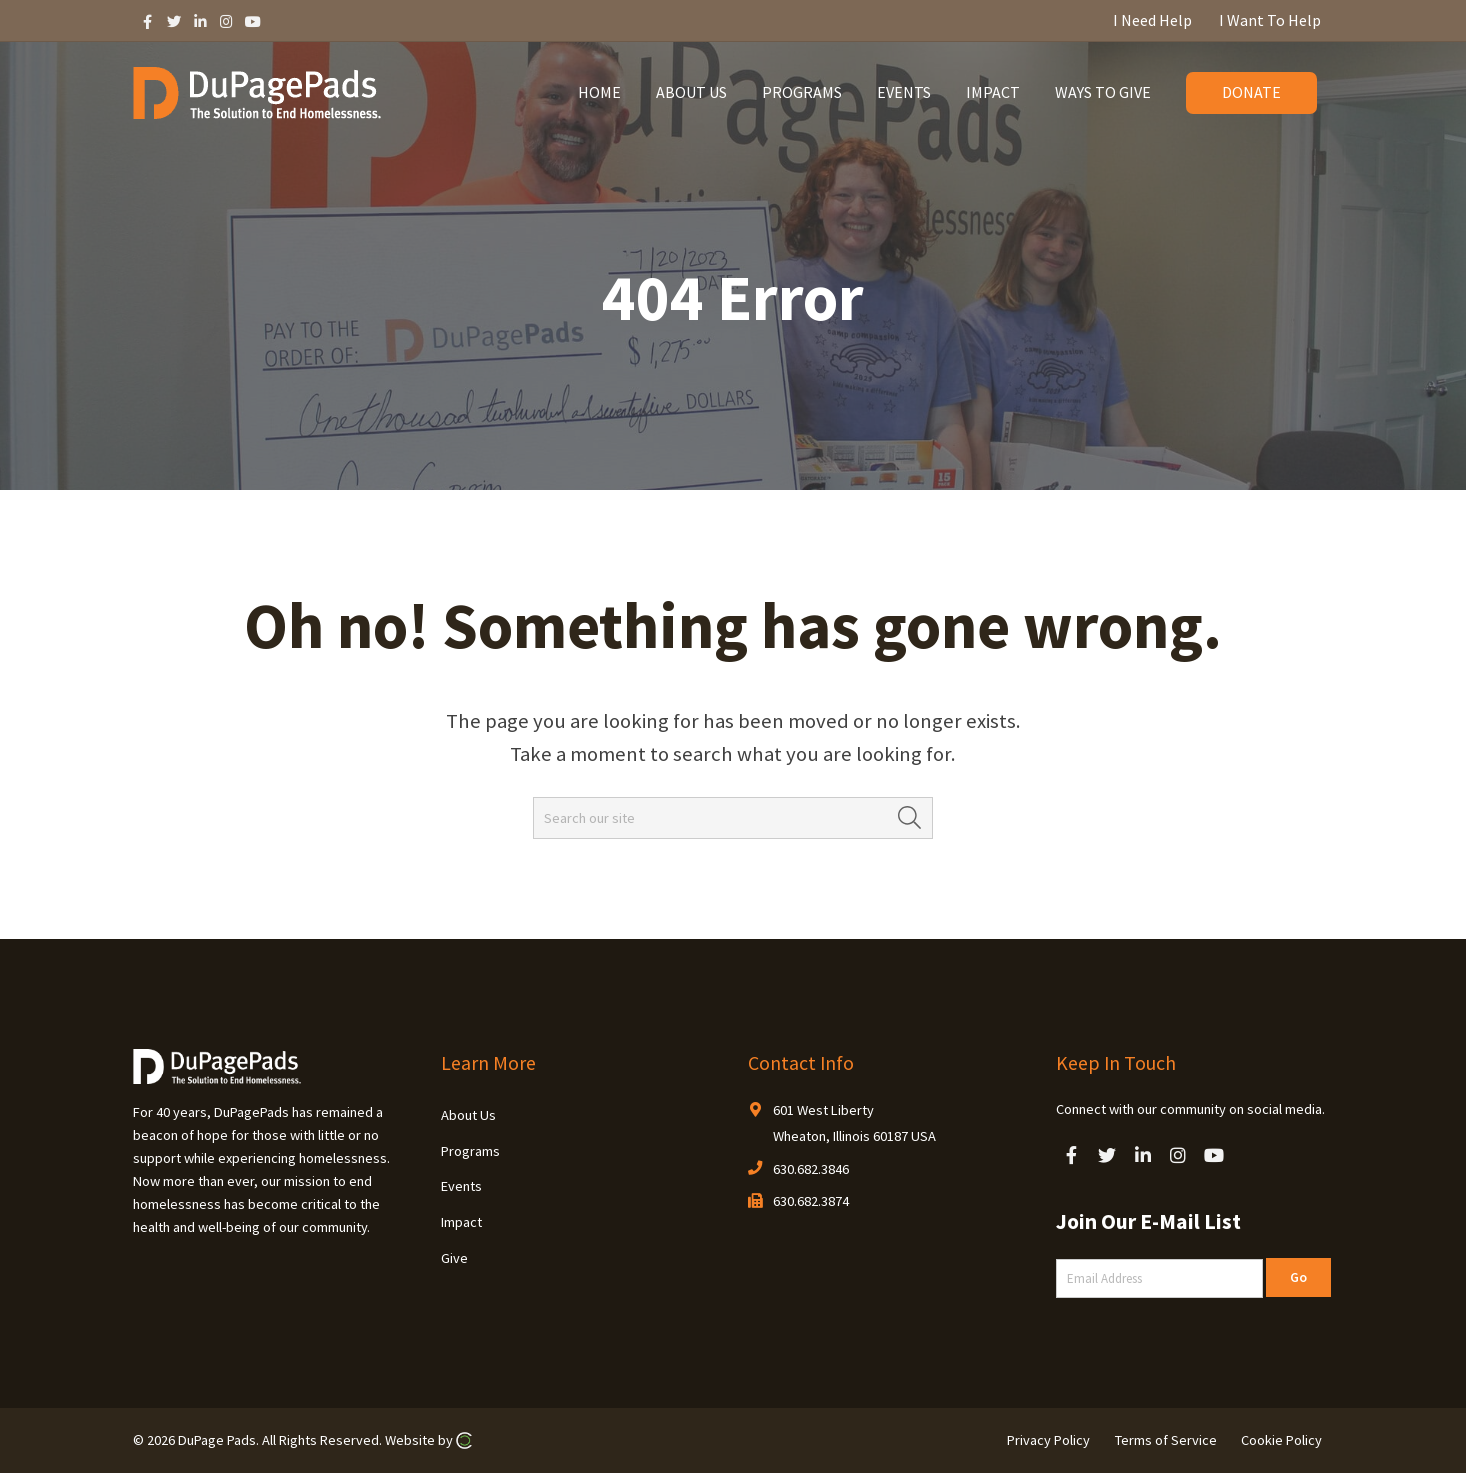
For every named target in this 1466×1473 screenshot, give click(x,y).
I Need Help (1152, 20)
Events (461, 1186)
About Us (468, 1115)
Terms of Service (1166, 1440)
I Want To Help (1270, 20)
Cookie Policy (1281, 1440)
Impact (461, 1222)
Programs (470, 1151)
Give (454, 1258)
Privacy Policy (1048, 1440)
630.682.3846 (811, 1169)
